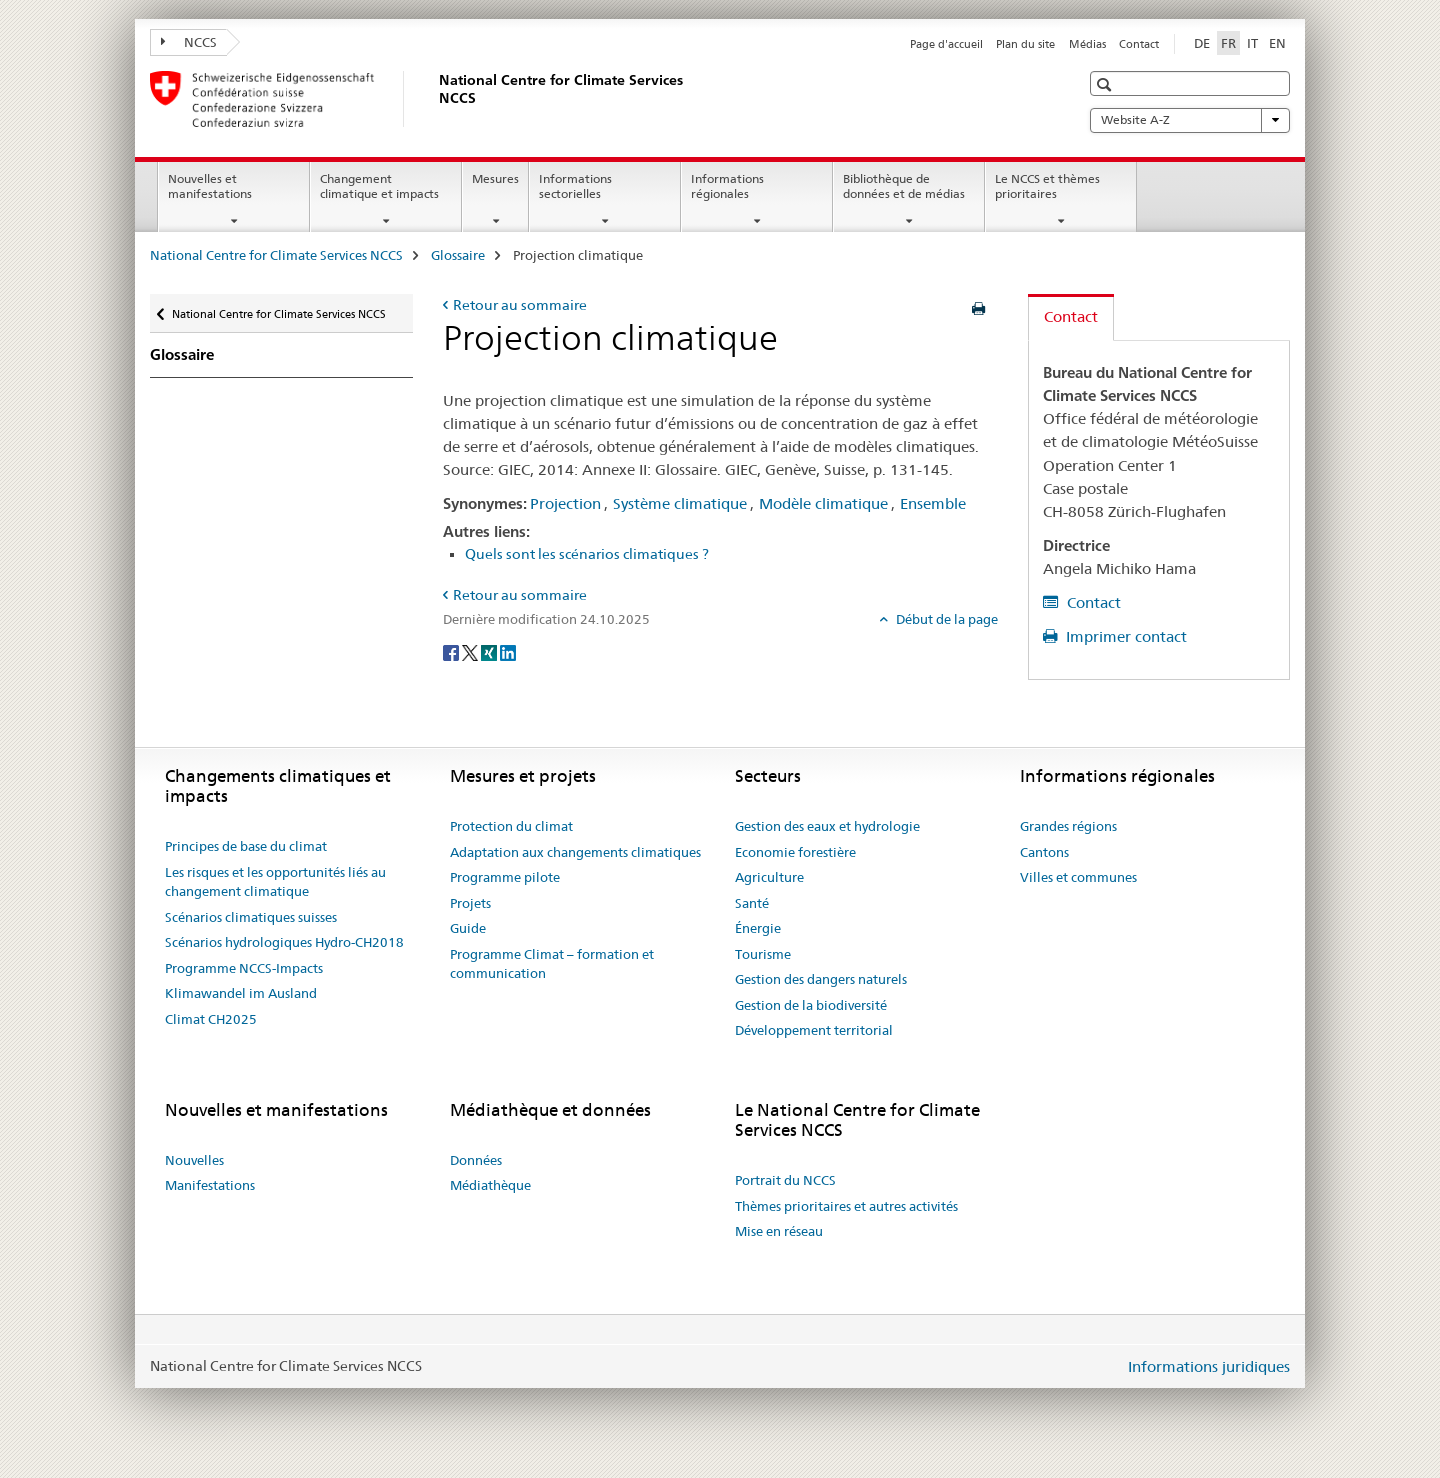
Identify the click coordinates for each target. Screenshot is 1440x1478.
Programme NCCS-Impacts (244, 968)
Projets (470, 903)
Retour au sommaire (520, 305)
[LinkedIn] (508, 652)
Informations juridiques (1209, 1366)
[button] (1106, 84)
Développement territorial (814, 1030)
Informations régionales (727, 186)
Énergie (758, 928)
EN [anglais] (1277, 43)
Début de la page (945, 619)
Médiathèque (490, 1185)
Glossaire (458, 255)
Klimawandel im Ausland (241, 993)
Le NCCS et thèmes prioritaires (1047, 186)
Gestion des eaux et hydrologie (827, 826)
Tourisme (763, 954)
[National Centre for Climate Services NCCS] (435, 99)
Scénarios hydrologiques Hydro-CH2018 (284, 942)
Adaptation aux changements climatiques (575, 852)
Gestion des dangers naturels (821, 979)
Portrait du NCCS (785, 1180)
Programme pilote (505, 877)
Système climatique (680, 503)
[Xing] (490, 652)
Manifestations (210, 1185)
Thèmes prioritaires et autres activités (846, 1206)
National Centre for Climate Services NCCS (276, 255)
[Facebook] (452, 652)
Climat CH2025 (211, 1019)
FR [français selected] (1228, 43)
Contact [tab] (1071, 316)
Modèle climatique (823, 503)
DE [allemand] (1202, 43)
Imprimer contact (1124, 636)
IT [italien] (1252, 43)
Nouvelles (194, 1160)
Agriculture (769, 877)
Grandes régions (1068, 826)
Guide (468, 928)
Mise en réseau (779, 1231)
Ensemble (933, 503)
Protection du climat (511, 826)
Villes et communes (1078, 877)
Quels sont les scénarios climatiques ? (587, 554)
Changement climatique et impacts (379, 186)
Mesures (495, 178)
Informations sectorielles (575, 186)
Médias (1087, 44)
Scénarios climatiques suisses (251, 917)
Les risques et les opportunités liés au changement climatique (275, 882)
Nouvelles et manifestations (210, 186)
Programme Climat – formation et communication (552, 964)
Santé (752, 903)
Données (476, 1160)
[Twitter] (471, 652)
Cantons (1044, 852)
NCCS (189, 42)
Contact (1139, 44)
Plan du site (1025, 44)
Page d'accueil (946, 44)
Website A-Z (1190, 120)
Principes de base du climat (246, 846)
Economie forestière (795, 852)
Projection (565, 503)
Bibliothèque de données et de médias (904, 186)
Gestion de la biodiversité (811, 1005)
